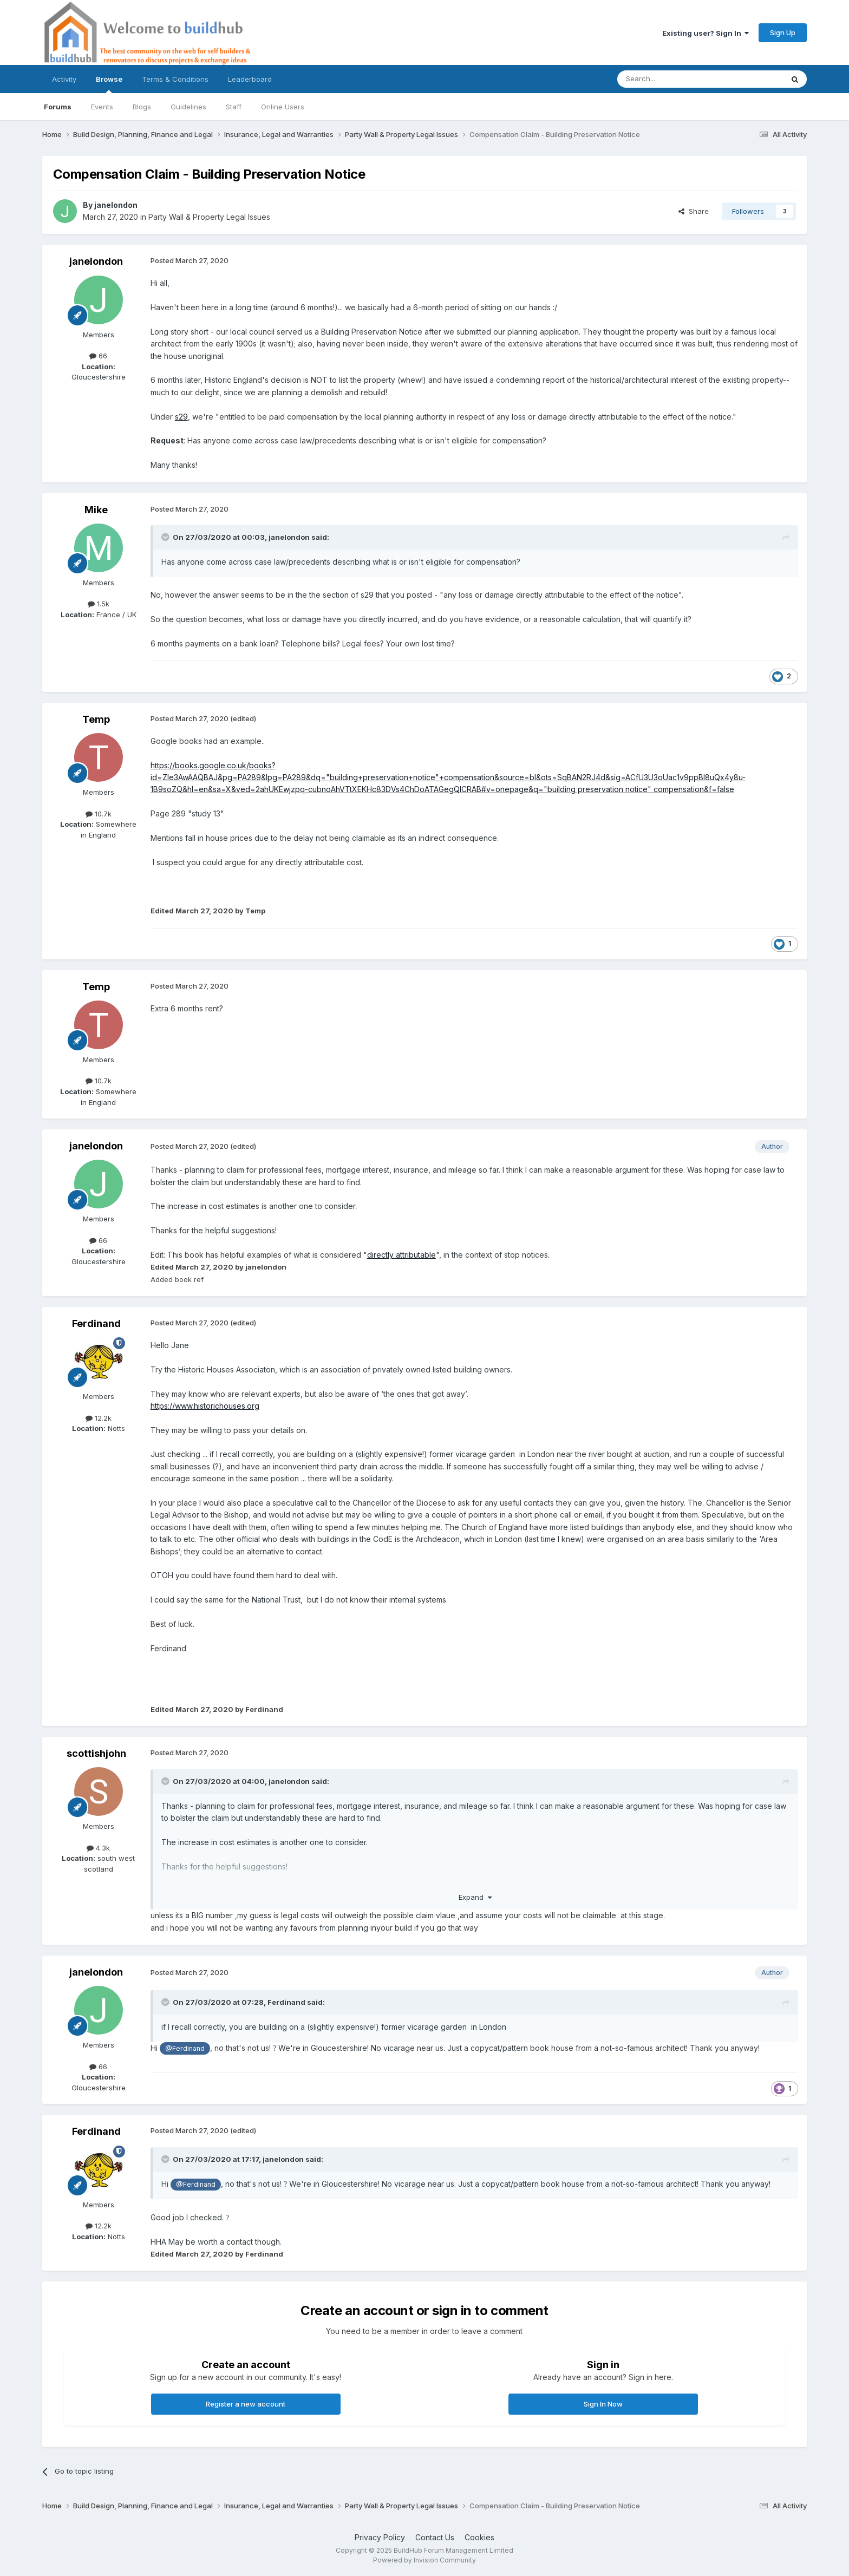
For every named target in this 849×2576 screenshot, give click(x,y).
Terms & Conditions (175, 79)
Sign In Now (603, 2404)
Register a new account (245, 2404)
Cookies (479, 2537)
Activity (64, 79)
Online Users (282, 106)
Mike (96, 509)
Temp (96, 719)
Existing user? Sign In (705, 33)
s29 (181, 416)
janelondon (116, 205)
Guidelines (188, 106)
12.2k (99, 1418)
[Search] (672, 79)
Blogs (142, 106)
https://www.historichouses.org (205, 1405)
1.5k (98, 603)
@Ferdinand (185, 2048)
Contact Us (434, 2537)
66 (98, 355)
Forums (57, 106)
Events (102, 106)
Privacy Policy (380, 2537)
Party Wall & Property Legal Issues (209, 216)
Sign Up (782, 32)
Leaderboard (250, 79)
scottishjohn (96, 1753)
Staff (233, 106)
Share (693, 211)
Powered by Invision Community (424, 2560)
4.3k (98, 1847)
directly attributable (401, 1254)
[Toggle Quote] (166, 537)
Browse (109, 84)
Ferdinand (96, 1323)
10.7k (99, 813)
